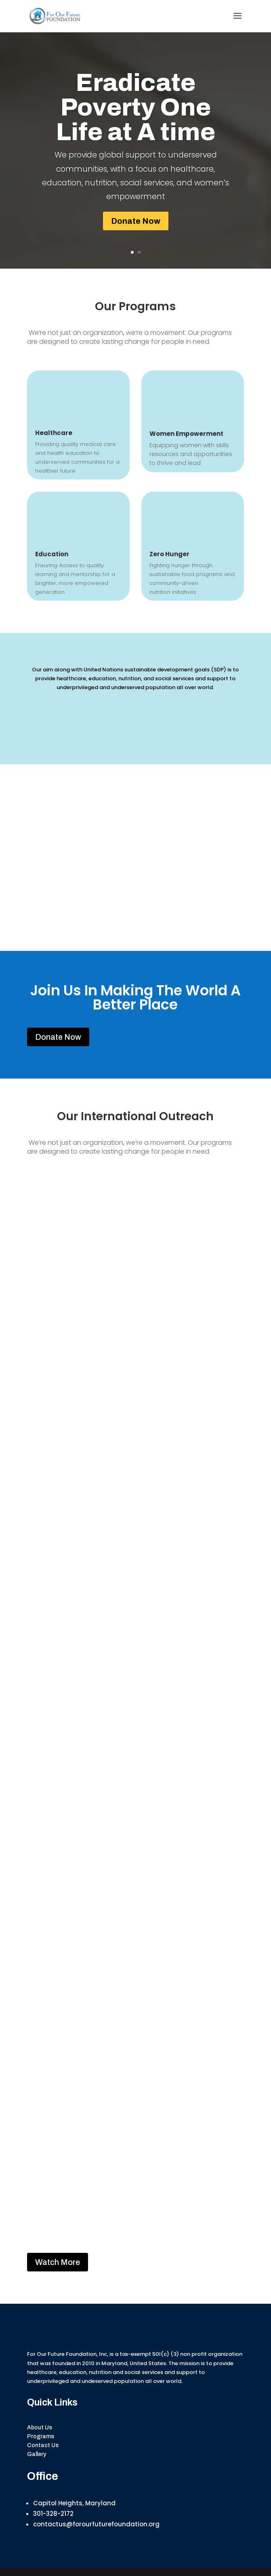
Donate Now (135, 221)
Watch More (57, 2262)
